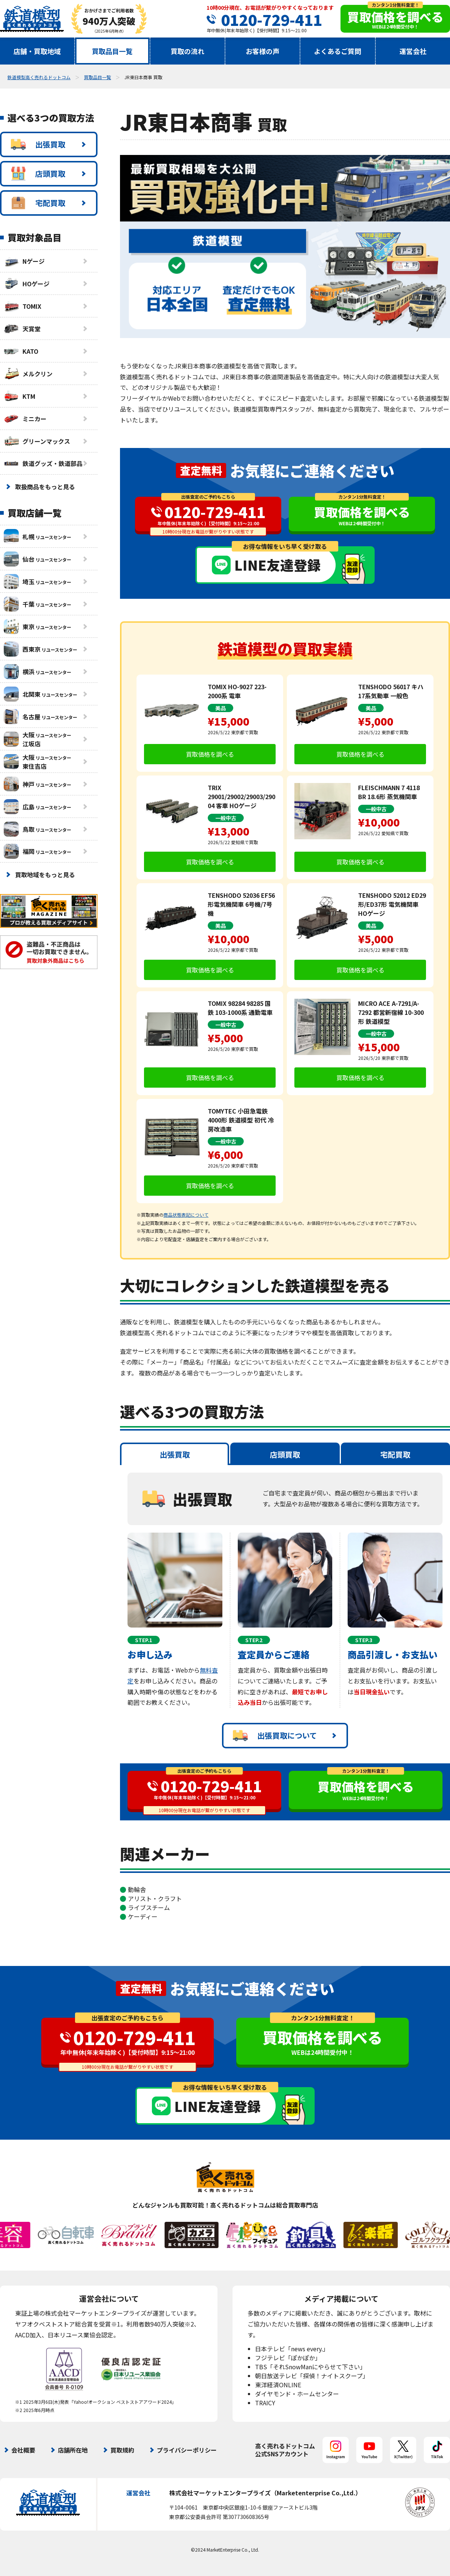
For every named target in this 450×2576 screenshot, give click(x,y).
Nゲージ (24, 261)
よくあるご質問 (337, 51)
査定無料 (201, 470)
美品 (220, 708)
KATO (21, 351)
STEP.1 (143, 1640)
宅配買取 (38, 202)
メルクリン (28, 373)
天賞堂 (22, 328)
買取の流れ (187, 51)
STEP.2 (253, 1640)
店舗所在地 (73, 2449)
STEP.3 (363, 1640)
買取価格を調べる (210, 754)
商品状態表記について (186, 1214)
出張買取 (38, 144)
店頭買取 (38, 173)
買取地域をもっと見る (45, 874)
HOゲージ (27, 283)
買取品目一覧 (112, 51)
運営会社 (412, 51)
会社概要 (23, 2449)
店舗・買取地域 (37, 51)
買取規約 (122, 2449)
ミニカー (25, 418)
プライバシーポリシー (187, 2449)
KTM (19, 396)
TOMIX (22, 306)
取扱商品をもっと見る (45, 486)
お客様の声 (262, 51)
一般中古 (225, 818)
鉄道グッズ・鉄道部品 (43, 463)
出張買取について (275, 1735)
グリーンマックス (37, 441)
